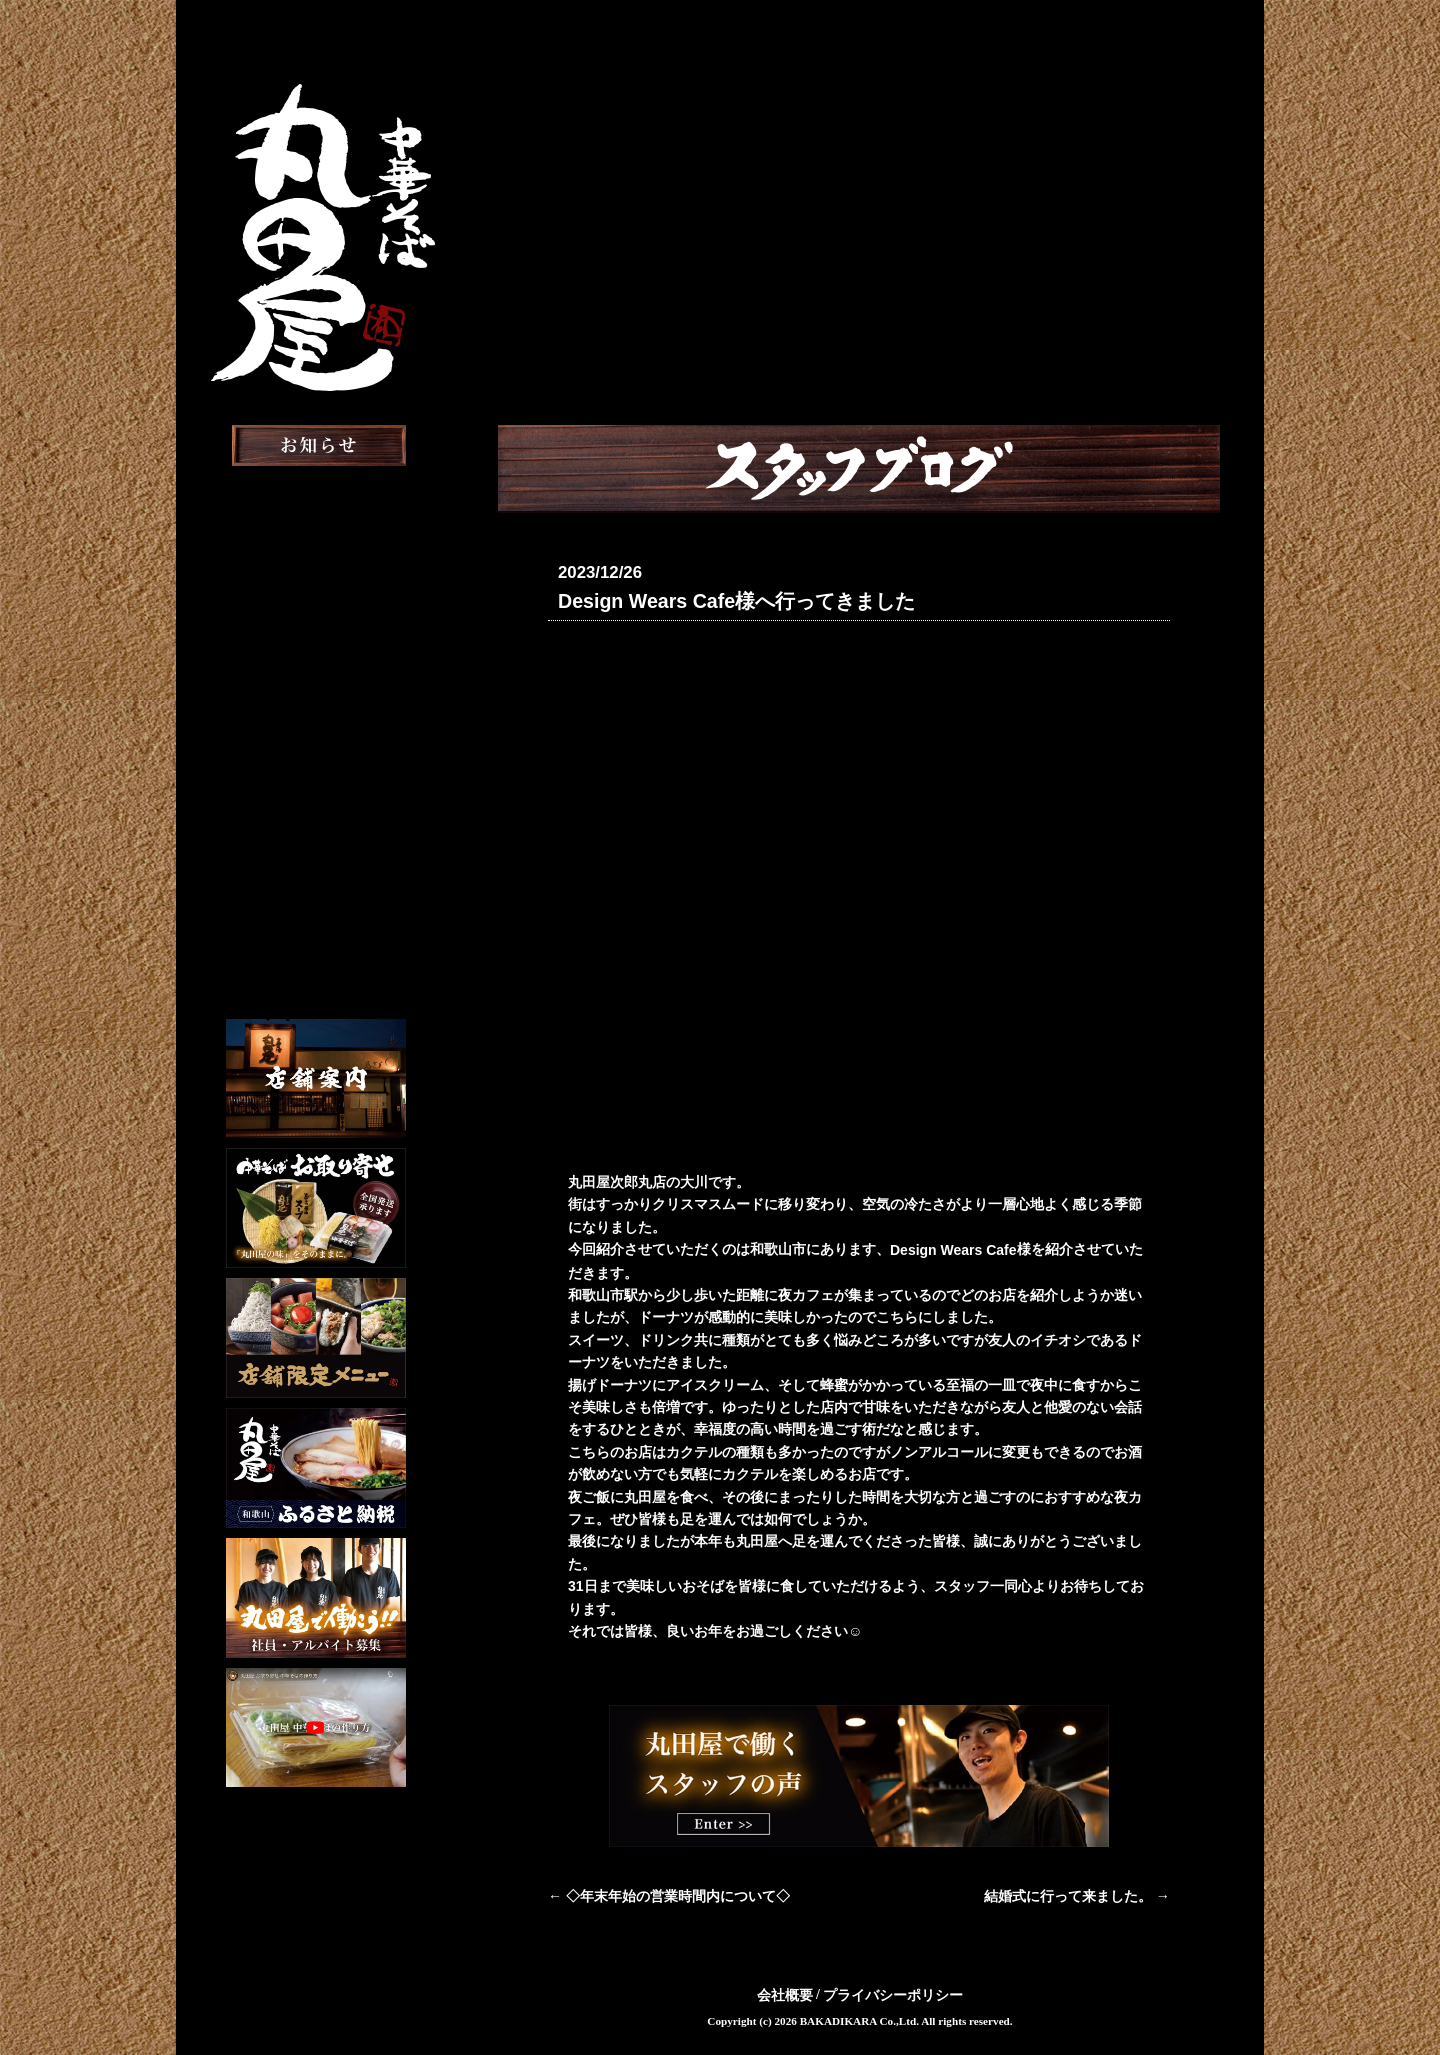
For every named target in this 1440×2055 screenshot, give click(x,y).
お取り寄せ (316, 701)
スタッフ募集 (316, 857)
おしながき (316, 649)
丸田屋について (316, 545)
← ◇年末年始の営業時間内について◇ (669, 1895)
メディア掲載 (316, 753)
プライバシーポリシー (893, 1993)
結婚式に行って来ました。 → (1077, 1895)
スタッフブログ (316, 805)
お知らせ (316, 493)
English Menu (316, 954)
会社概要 (785, 1993)
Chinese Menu (316, 987)
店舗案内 (316, 597)
